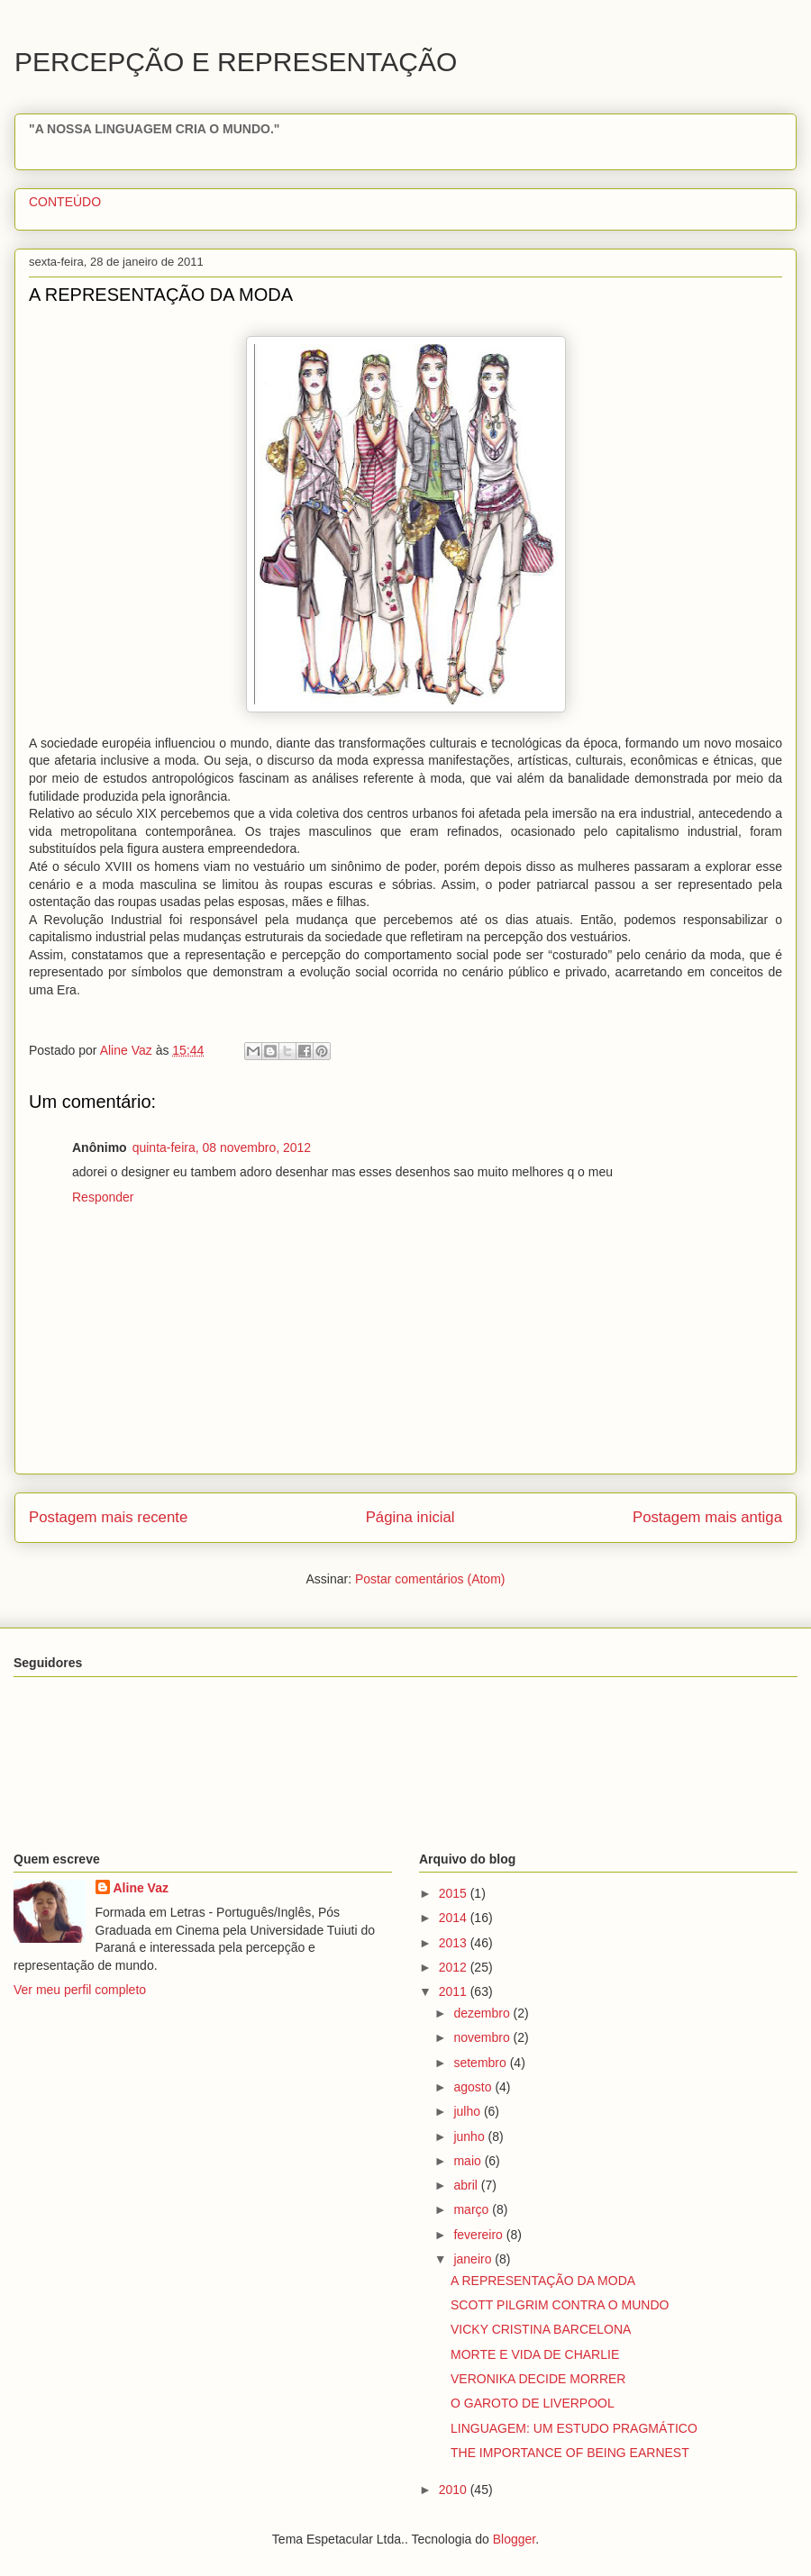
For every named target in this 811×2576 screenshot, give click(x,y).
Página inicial (410, 1517)
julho (468, 2111)
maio (468, 2161)
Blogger (514, 2539)
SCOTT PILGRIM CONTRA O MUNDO (560, 2305)
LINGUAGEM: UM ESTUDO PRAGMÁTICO (574, 2428)
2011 (454, 1991)
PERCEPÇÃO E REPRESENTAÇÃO (235, 62)
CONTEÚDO (65, 202)
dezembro (483, 2013)
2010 (454, 2489)
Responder (103, 1197)
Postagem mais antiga (707, 1517)
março (472, 2209)
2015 (454, 1893)
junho (470, 2136)
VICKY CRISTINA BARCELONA (541, 2329)
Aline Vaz (141, 1888)
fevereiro (479, 2234)
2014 (454, 1917)
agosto (474, 2087)
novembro (483, 2037)
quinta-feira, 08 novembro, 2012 (221, 1147)
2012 (454, 1967)
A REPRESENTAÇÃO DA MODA (543, 2280)
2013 (454, 1943)
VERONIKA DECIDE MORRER (538, 2379)
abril (466, 2185)
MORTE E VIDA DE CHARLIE (535, 2354)
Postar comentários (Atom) (430, 1579)
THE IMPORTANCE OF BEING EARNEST (570, 2452)
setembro (481, 2062)
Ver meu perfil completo (80, 1989)
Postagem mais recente (108, 1517)
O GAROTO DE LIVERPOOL (533, 2403)
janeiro (474, 2259)
